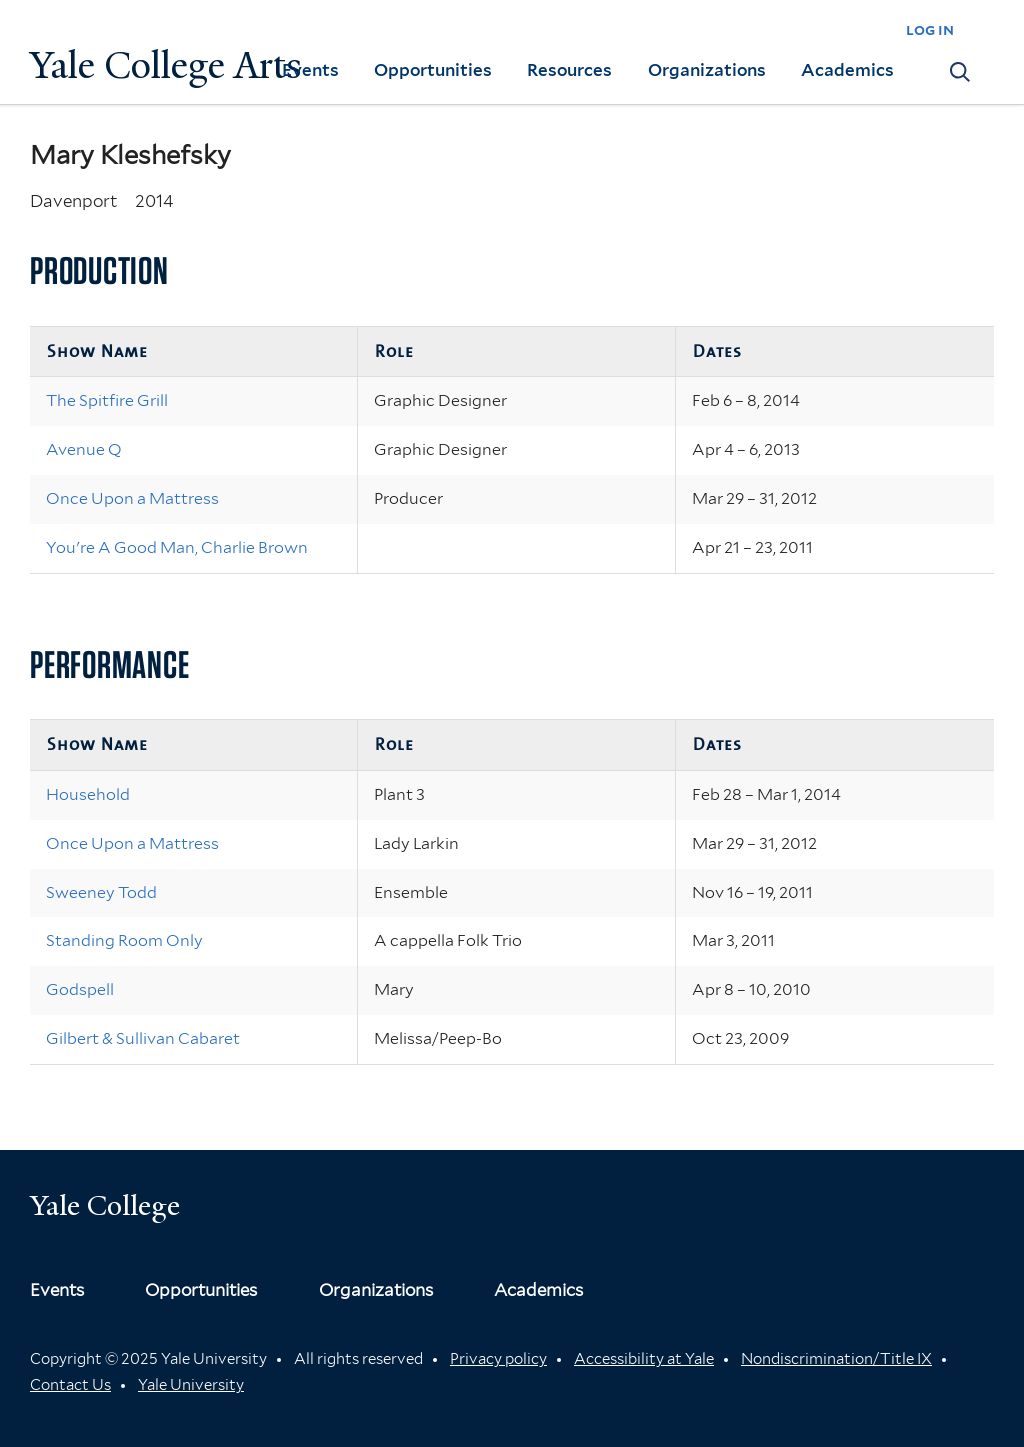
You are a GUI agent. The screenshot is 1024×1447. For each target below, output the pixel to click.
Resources (569, 70)
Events (310, 70)
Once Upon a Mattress (132, 498)
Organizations (707, 70)
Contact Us (70, 1385)
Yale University (191, 1385)
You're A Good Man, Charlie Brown (177, 547)
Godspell (80, 989)
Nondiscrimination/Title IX (836, 1359)
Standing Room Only (124, 940)
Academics (847, 70)
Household (88, 794)
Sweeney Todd (101, 892)
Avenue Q (84, 449)
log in (930, 29)
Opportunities (433, 70)
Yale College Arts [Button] (166, 65)
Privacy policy (498, 1359)
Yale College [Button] (105, 1205)
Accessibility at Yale (644, 1359)
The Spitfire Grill (107, 400)
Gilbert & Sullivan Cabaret (143, 1038)
